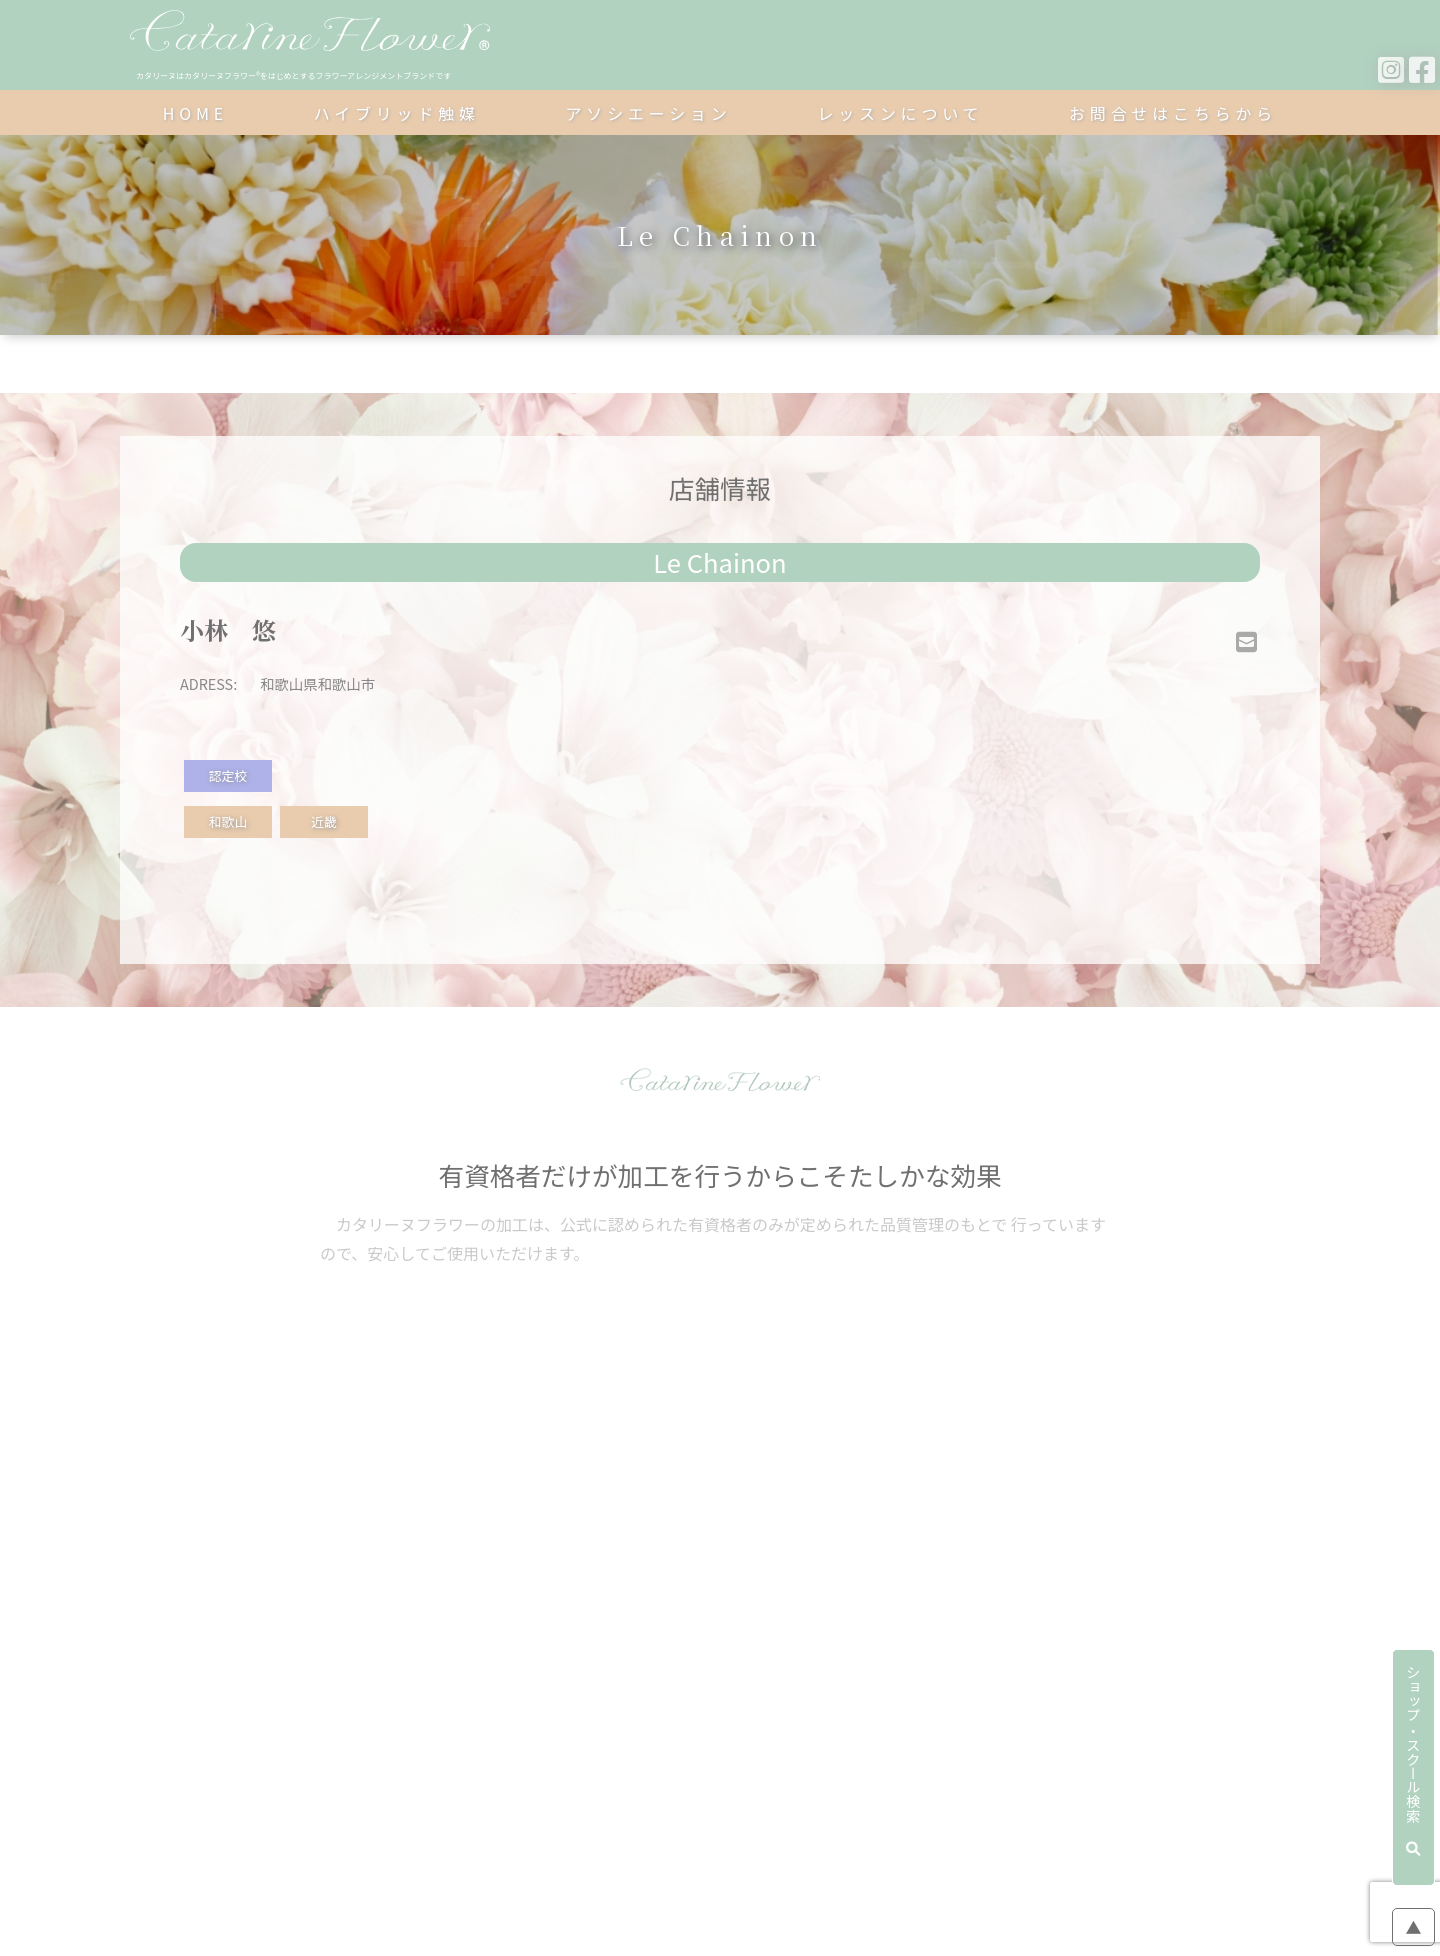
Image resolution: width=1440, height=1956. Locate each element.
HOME (195, 113)
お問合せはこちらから (1173, 113)
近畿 (324, 821)
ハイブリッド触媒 (397, 113)
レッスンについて (900, 113)
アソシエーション (649, 113)
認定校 (228, 775)
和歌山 (228, 821)
